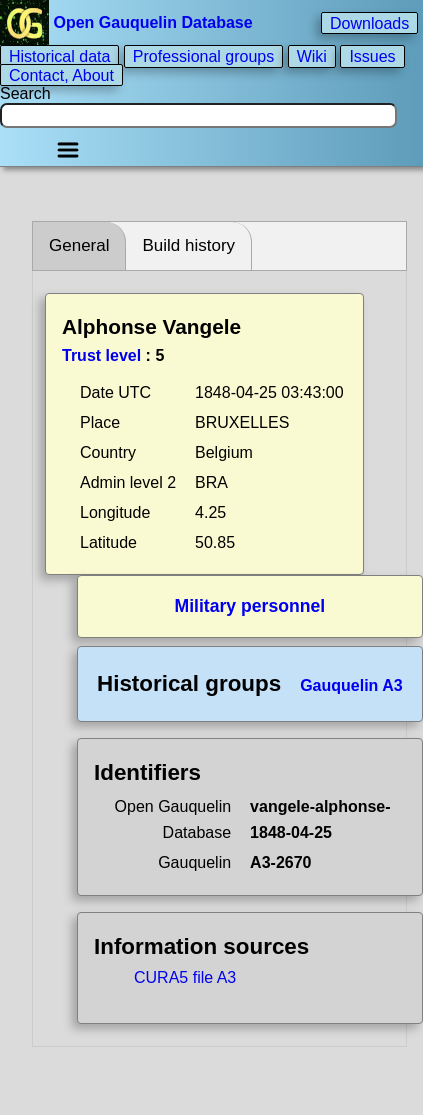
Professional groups (203, 56)
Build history (188, 245)
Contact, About (61, 74)
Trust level (101, 355)
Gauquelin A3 (351, 685)
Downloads (369, 22)
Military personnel (250, 606)
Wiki (312, 56)
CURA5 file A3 (185, 977)
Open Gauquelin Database (128, 22)
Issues (372, 56)
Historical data (59, 56)
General (79, 245)
